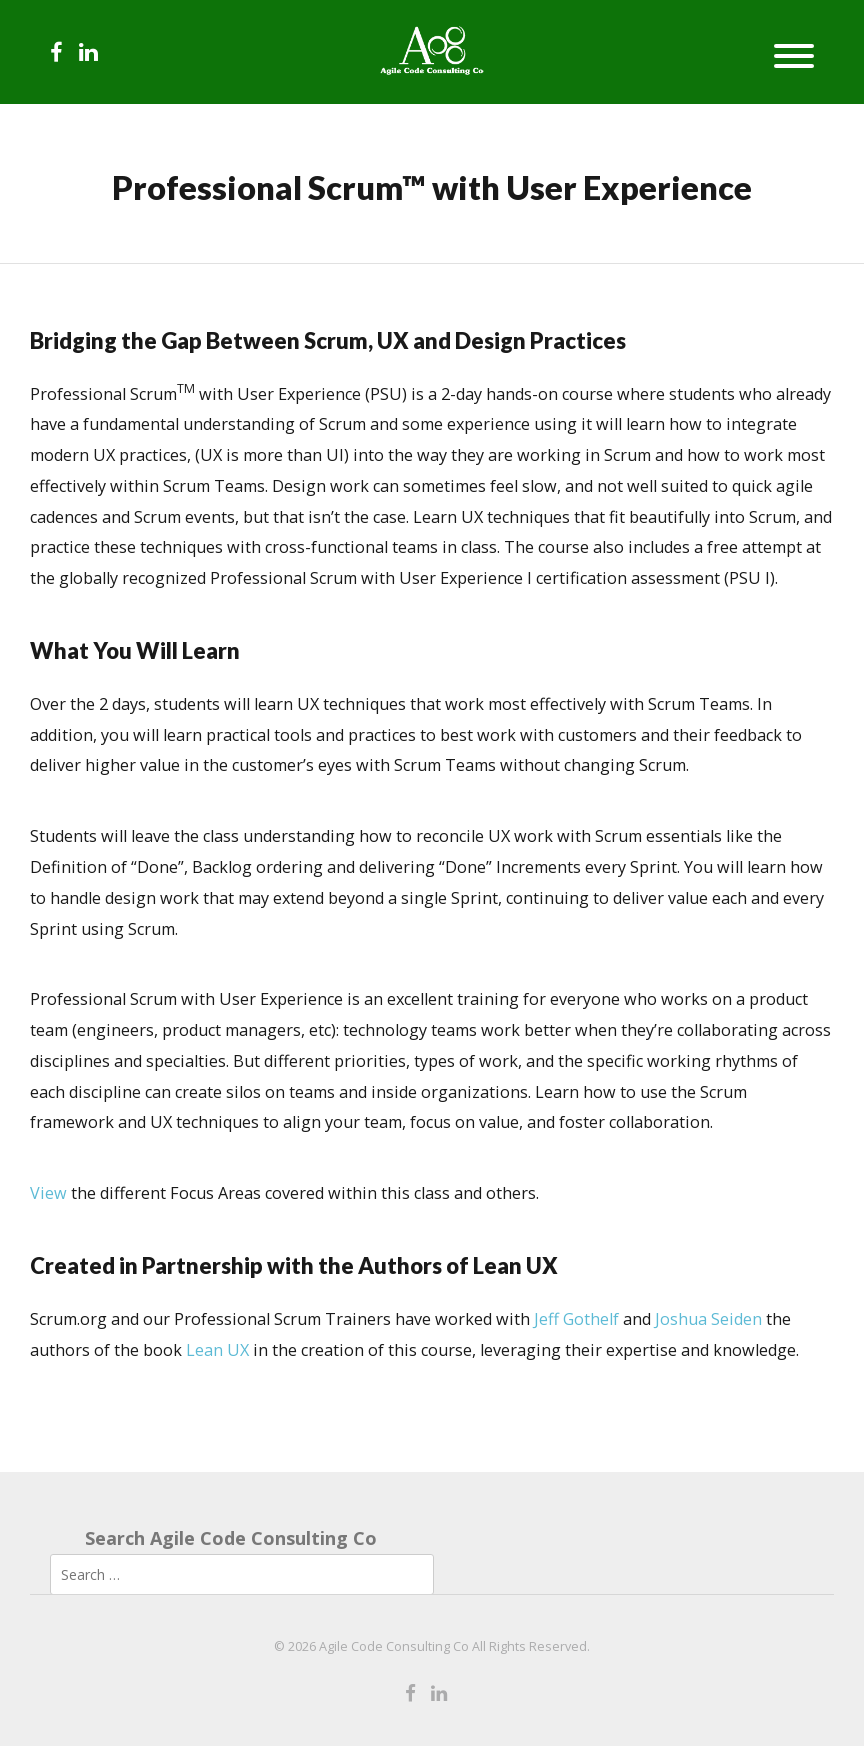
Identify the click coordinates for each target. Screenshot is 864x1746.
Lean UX (217, 1350)
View (48, 1193)
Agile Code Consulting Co (394, 1646)
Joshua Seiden (708, 1319)
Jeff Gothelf (576, 1319)
